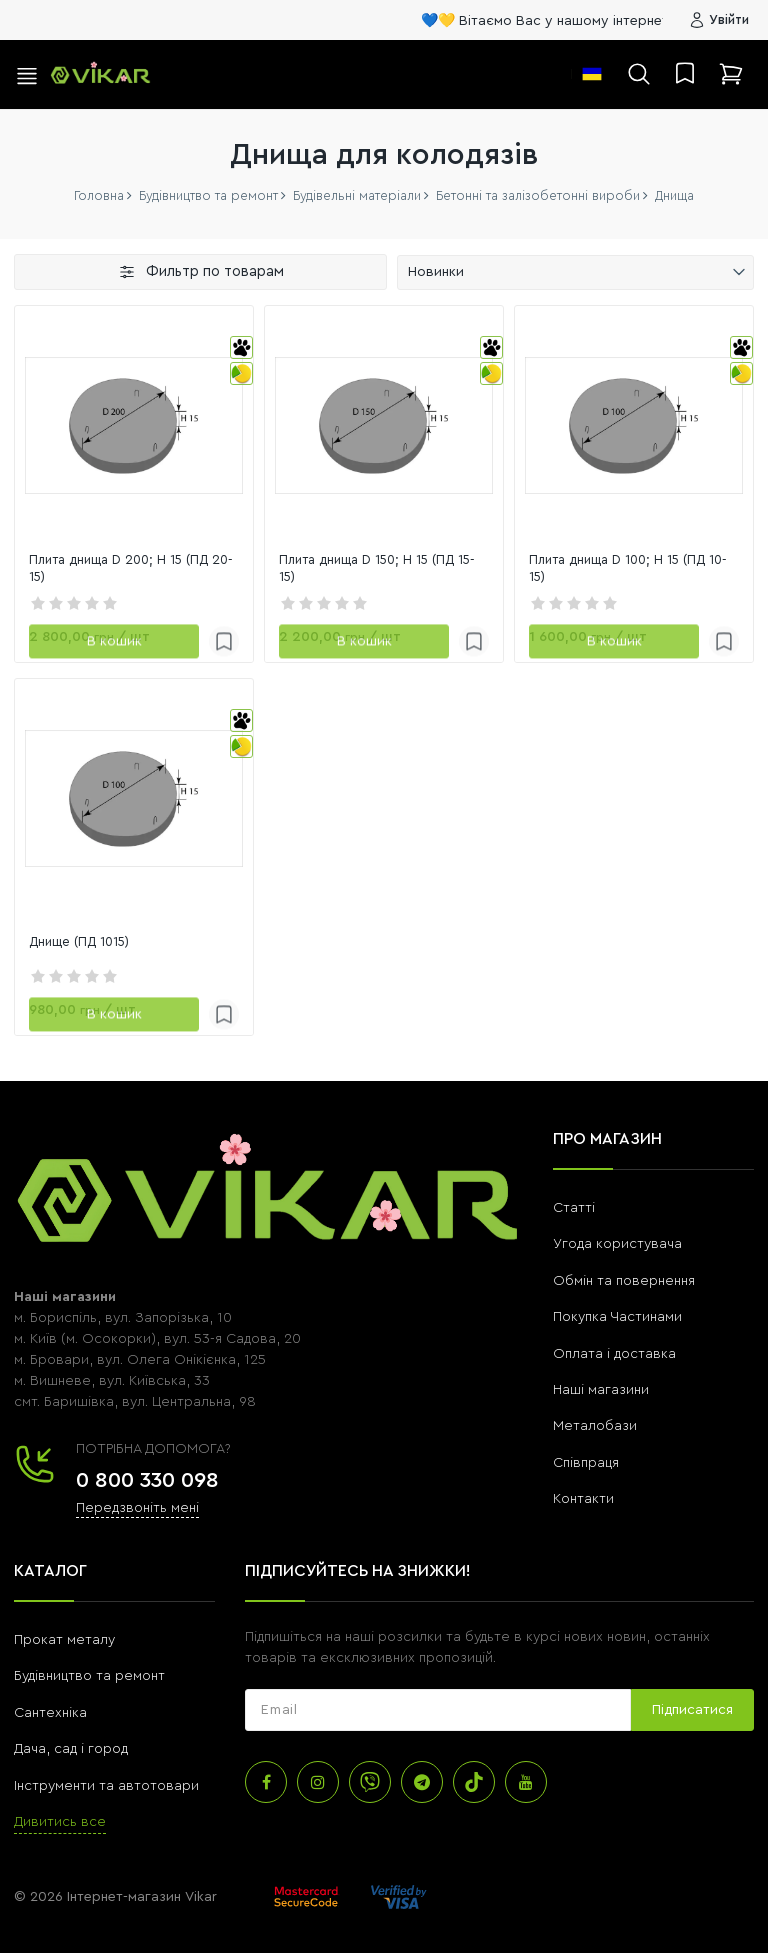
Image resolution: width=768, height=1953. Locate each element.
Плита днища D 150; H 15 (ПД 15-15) (372, 569)
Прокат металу (64, 1640)
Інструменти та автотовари (106, 1786)
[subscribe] (438, 1710)
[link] (134, 425)
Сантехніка (50, 1713)
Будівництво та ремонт (89, 1676)
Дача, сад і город (71, 1749)
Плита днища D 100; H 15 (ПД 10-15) (623, 569)
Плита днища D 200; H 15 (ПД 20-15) (124, 569)
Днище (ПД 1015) (82, 942)
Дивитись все (60, 1822)
